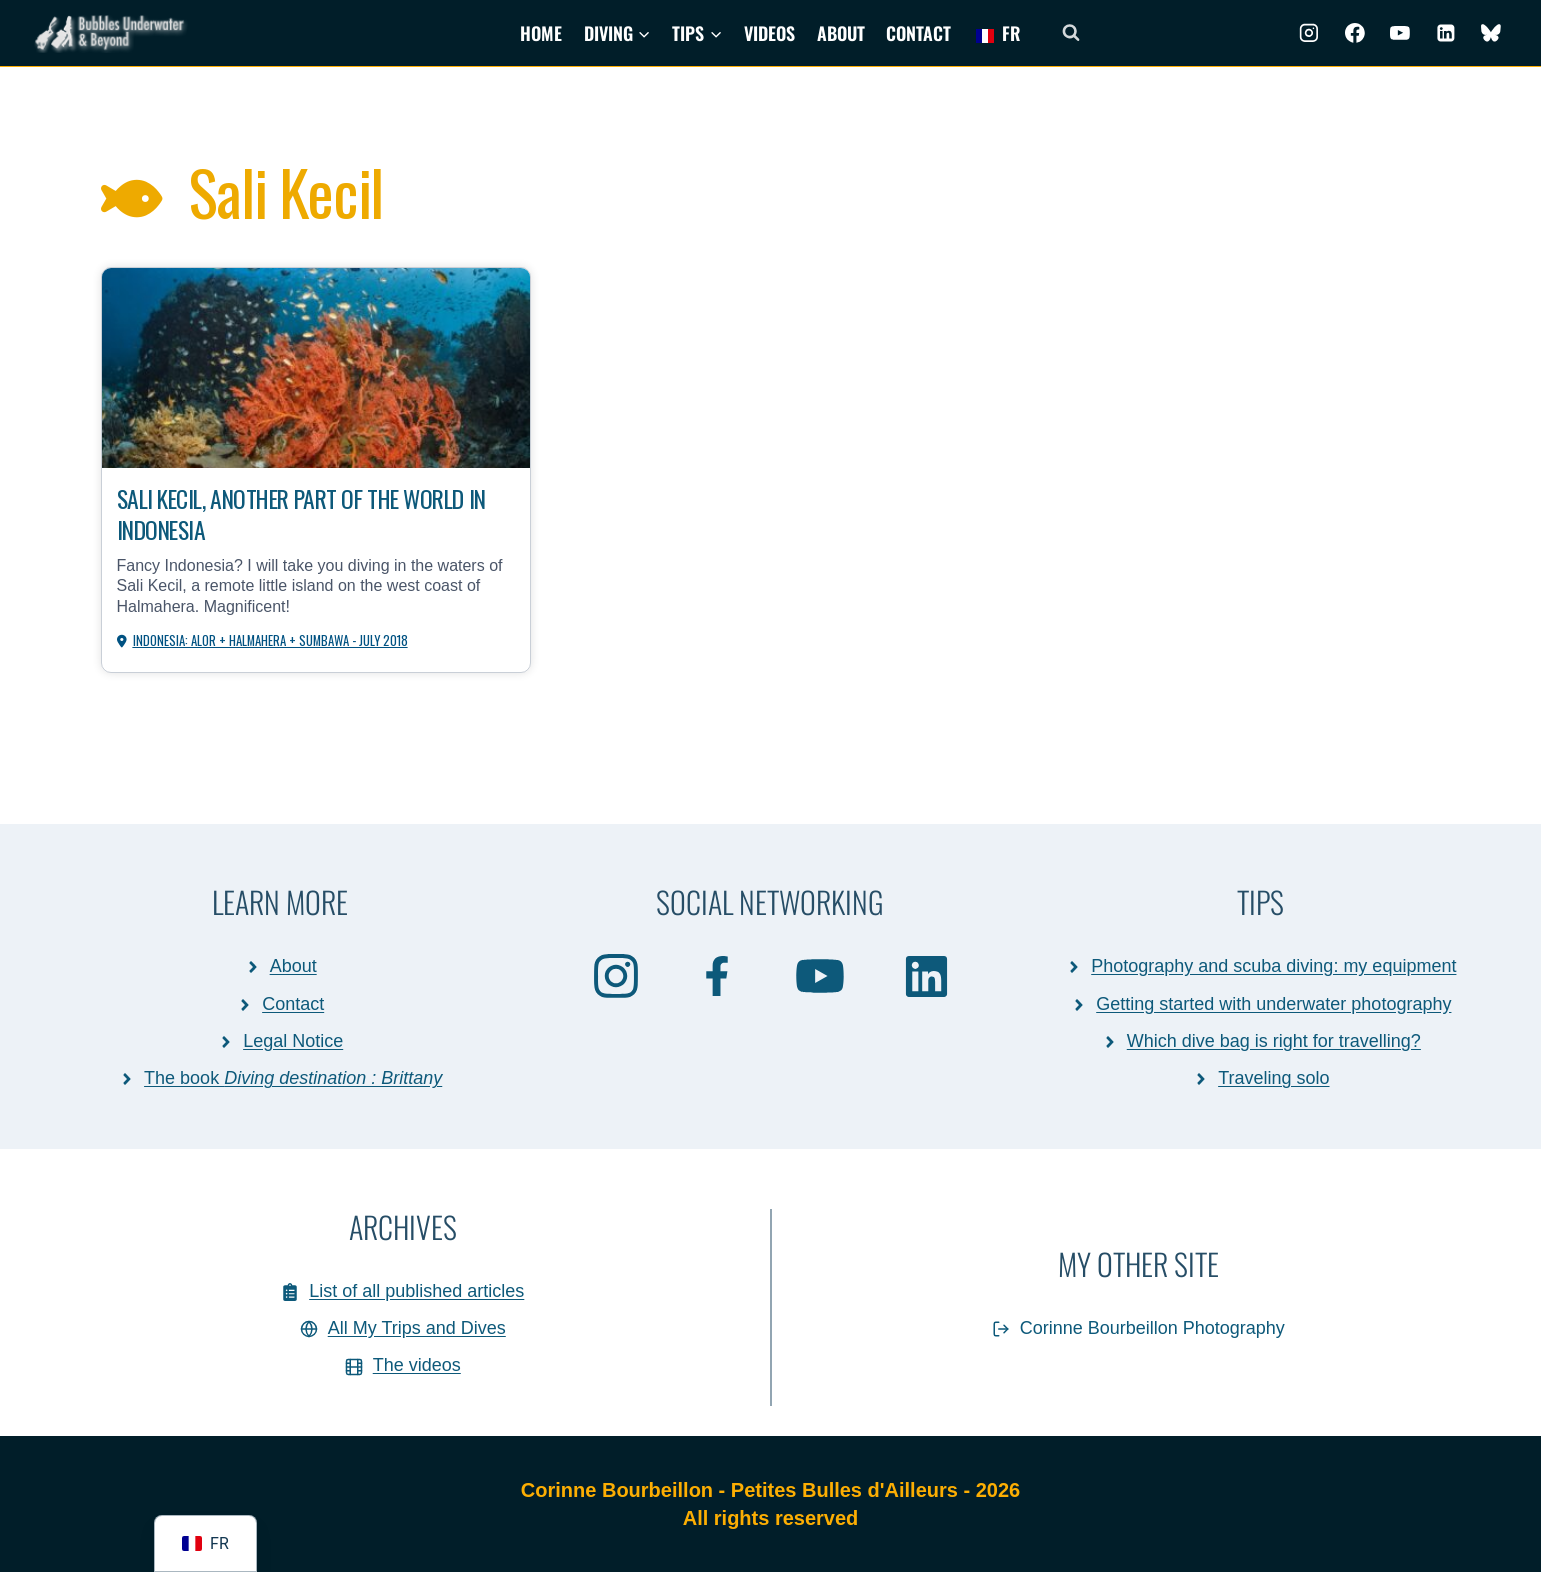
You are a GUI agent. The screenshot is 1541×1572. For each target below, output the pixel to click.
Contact (918, 33)
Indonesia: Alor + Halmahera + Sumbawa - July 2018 (272, 641)
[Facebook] (1355, 33)
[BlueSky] (1491, 33)
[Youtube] (1400, 33)
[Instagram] (1309, 33)
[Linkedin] (1446, 33)
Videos (769, 33)
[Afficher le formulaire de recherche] (1071, 33)
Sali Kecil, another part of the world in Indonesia (314, 513)
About (841, 33)
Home (541, 33)
